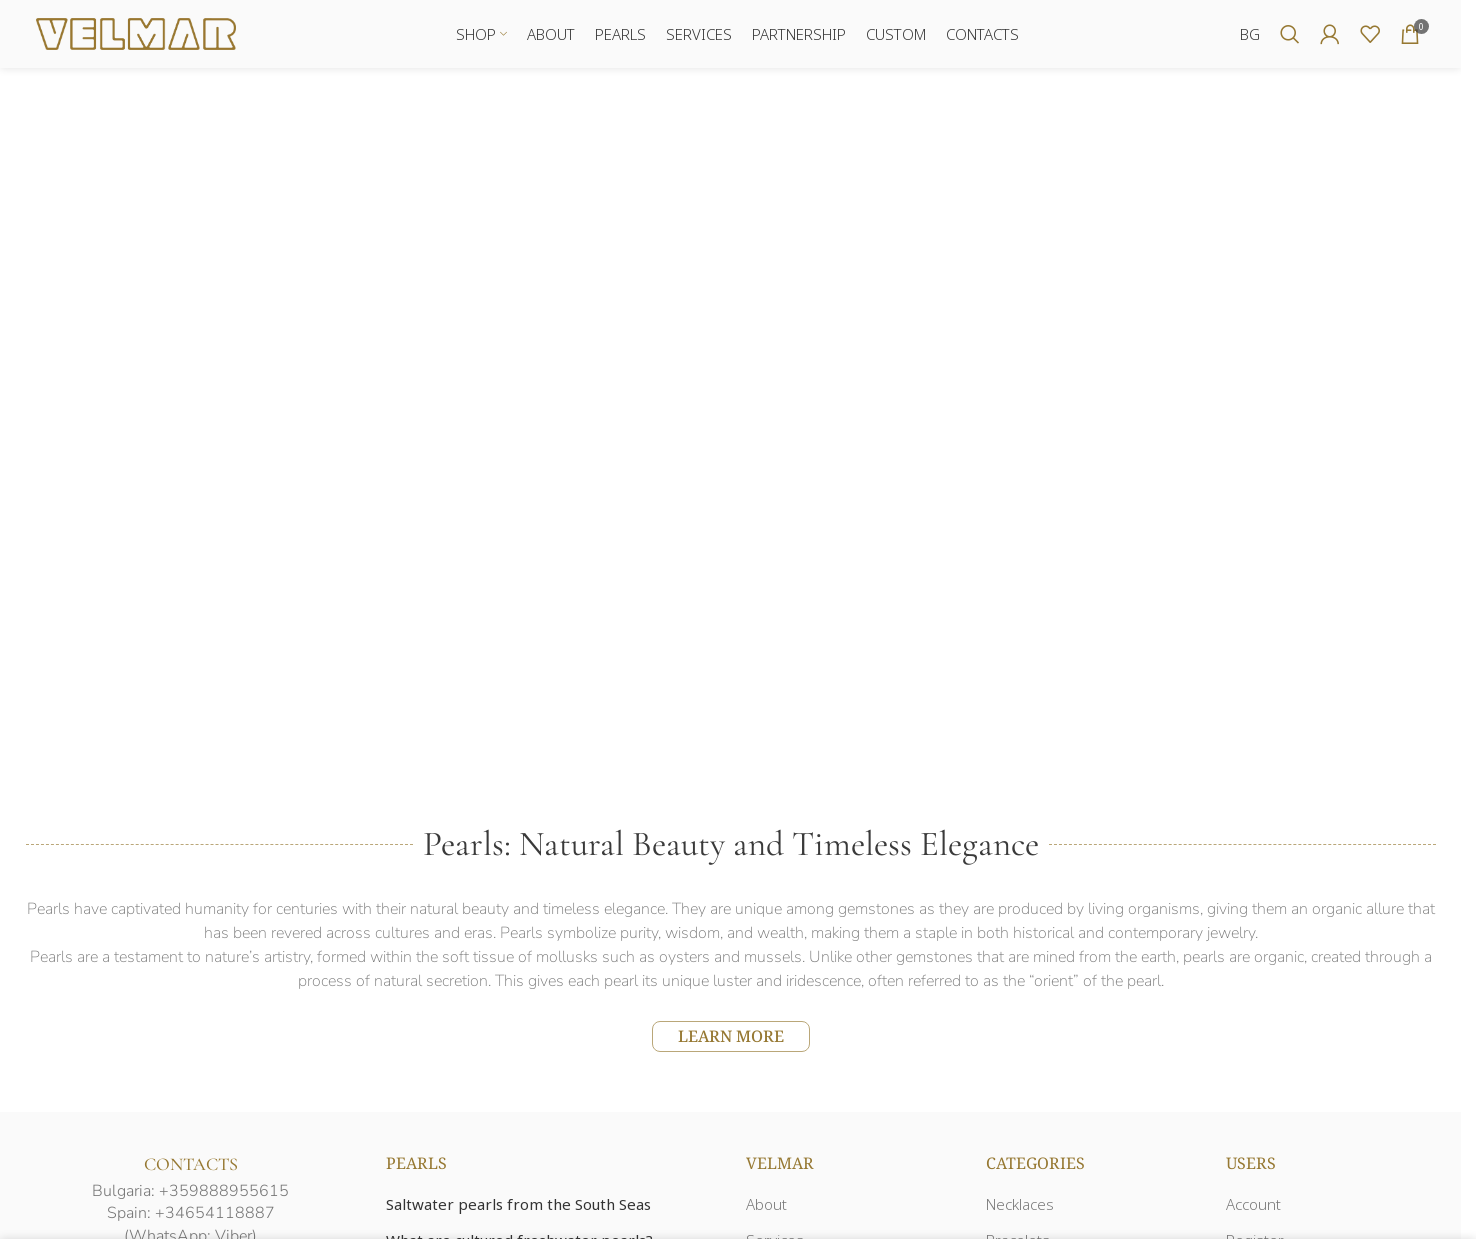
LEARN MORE (731, 1037)
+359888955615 (224, 1192)
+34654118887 (215, 1215)
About (766, 1206)
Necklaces (1020, 1206)
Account (1253, 1206)
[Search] (1290, 35)
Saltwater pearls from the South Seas (518, 1206)
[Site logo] (136, 33)
